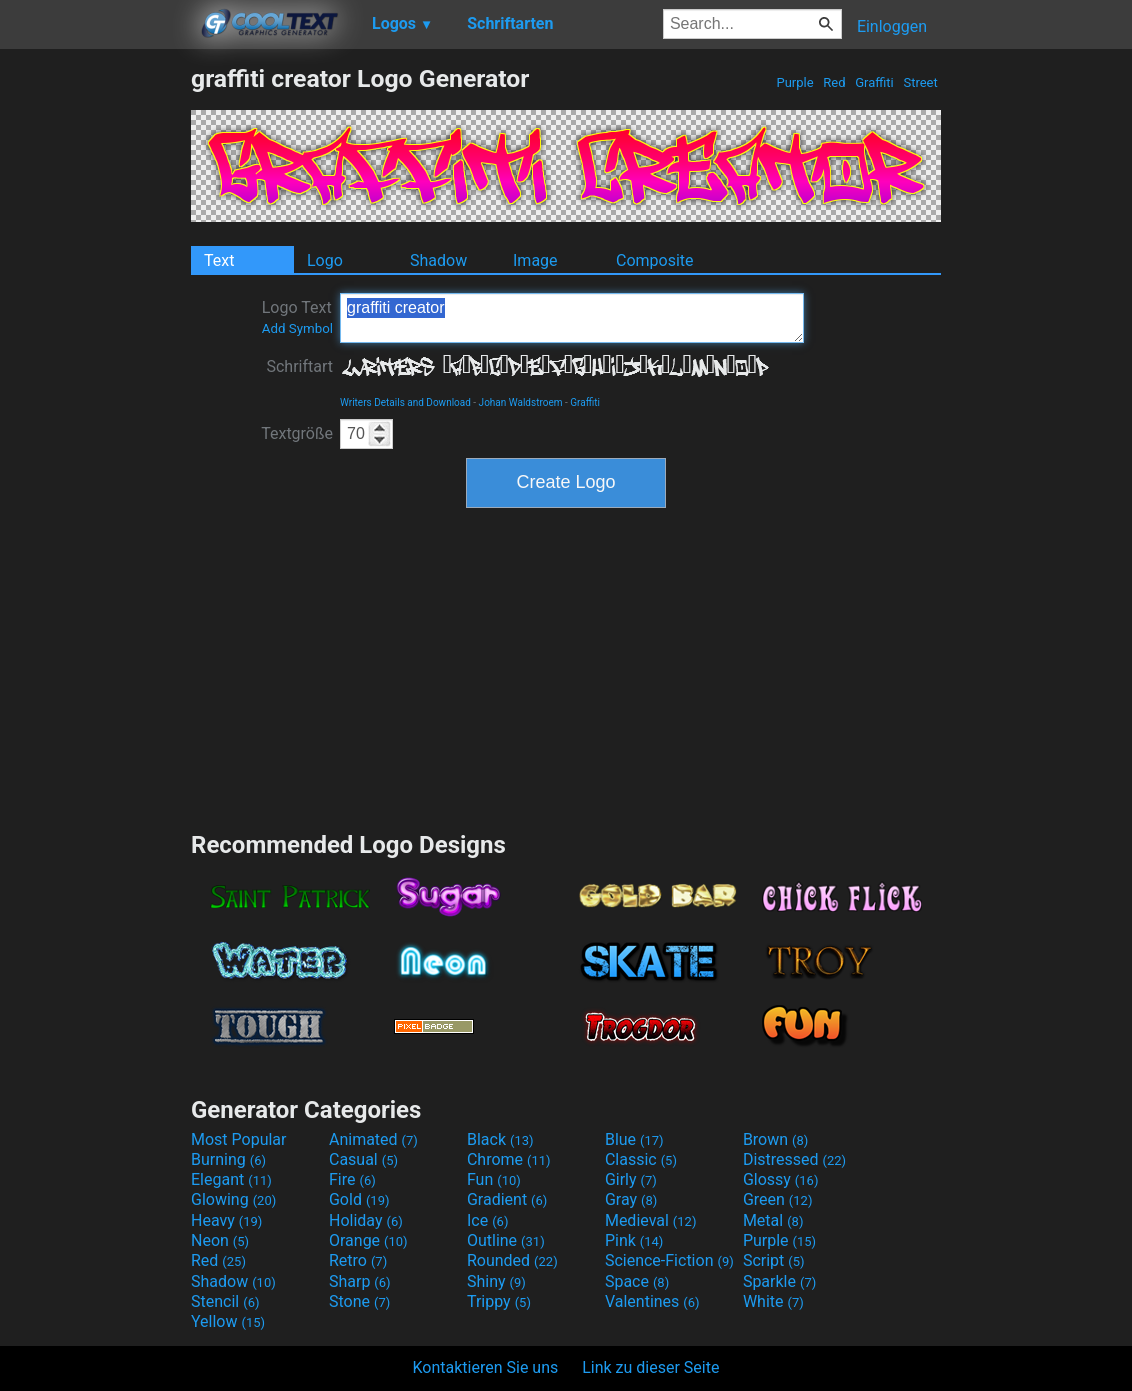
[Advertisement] (95, 364)
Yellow (228, 1321)
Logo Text (297, 317)
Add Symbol (297, 328)
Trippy (499, 1301)
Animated (373, 1139)
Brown (775, 1139)
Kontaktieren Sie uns (486, 1367)
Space (637, 1281)
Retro (358, 1260)
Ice (487, 1220)
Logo (325, 260)
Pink (634, 1240)
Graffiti (874, 82)
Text (219, 260)
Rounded (512, 1260)
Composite (655, 260)
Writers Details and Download (405, 402)
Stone (359, 1301)
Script (774, 1260)
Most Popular (239, 1139)
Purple (795, 82)
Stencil (225, 1301)
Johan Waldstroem (521, 402)
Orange (368, 1240)
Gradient (507, 1199)
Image (535, 260)
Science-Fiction (669, 1260)
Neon (220, 1240)
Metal (773, 1220)
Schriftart (299, 366)
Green (778, 1199)
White (773, 1301)
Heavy (226, 1220)
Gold (359, 1199)
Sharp (360, 1281)
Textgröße (297, 433)
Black (500, 1139)
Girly (631, 1179)
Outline (506, 1240)
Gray (631, 1199)
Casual (363, 1159)
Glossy (781, 1179)
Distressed (794, 1159)
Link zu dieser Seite (650, 1367)
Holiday (366, 1220)
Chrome (509, 1159)
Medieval (651, 1220)
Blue (634, 1139)
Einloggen (892, 26)
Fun (494, 1179)
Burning (228, 1159)
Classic (641, 1159)
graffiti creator (572, 318)
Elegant (231, 1179)
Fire (352, 1179)
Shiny (496, 1281)
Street (920, 82)
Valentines (652, 1301)
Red (834, 82)
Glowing (233, 1199)
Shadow (438, 260)
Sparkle (779, 1281)
